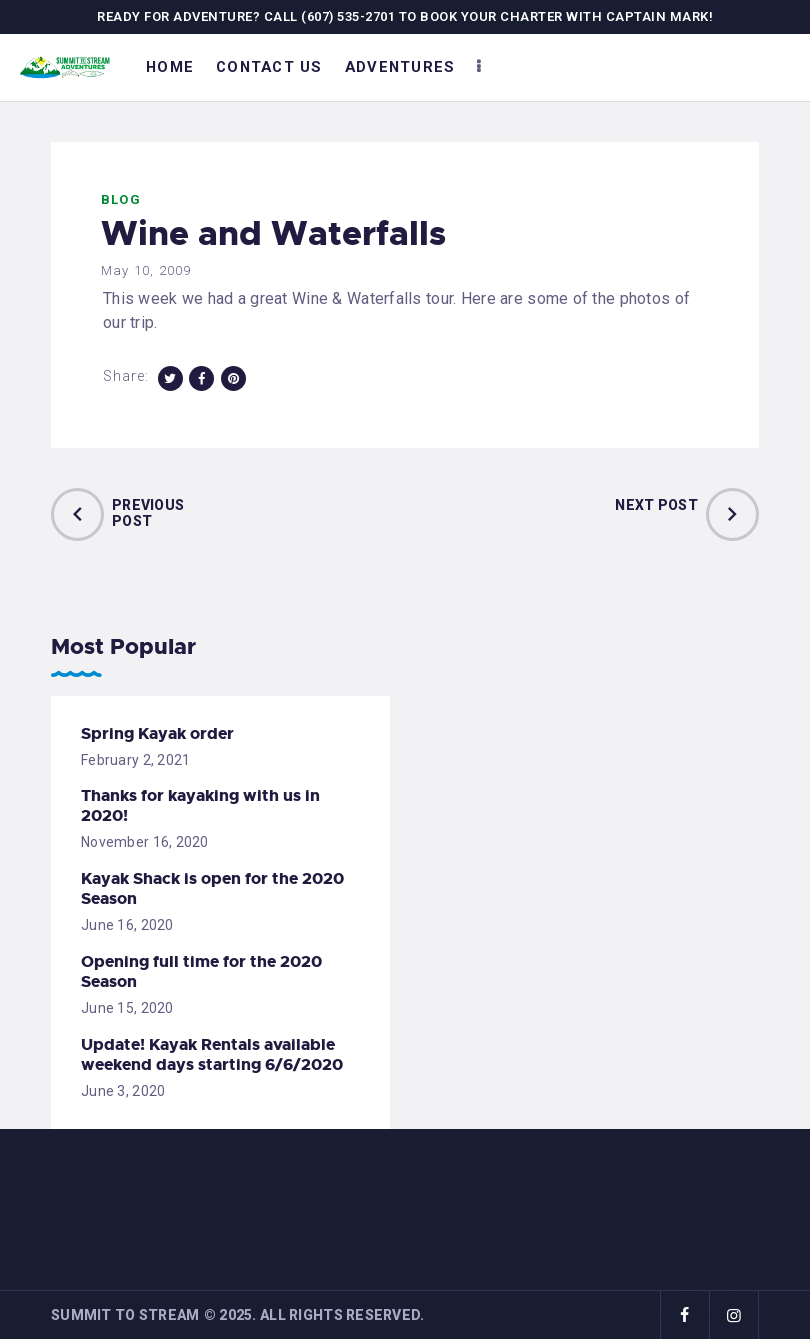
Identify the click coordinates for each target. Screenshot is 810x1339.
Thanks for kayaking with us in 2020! (200, 806)
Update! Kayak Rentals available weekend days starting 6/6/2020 (212, 1055)
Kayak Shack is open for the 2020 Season (212, 889)
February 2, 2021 (135, 760)
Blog (121, 199)
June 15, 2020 (127, 1008)
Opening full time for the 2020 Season (201, 972)
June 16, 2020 (127, 925)
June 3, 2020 (123, 1091)
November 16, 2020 (145, 842)
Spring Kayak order (157, 734)
